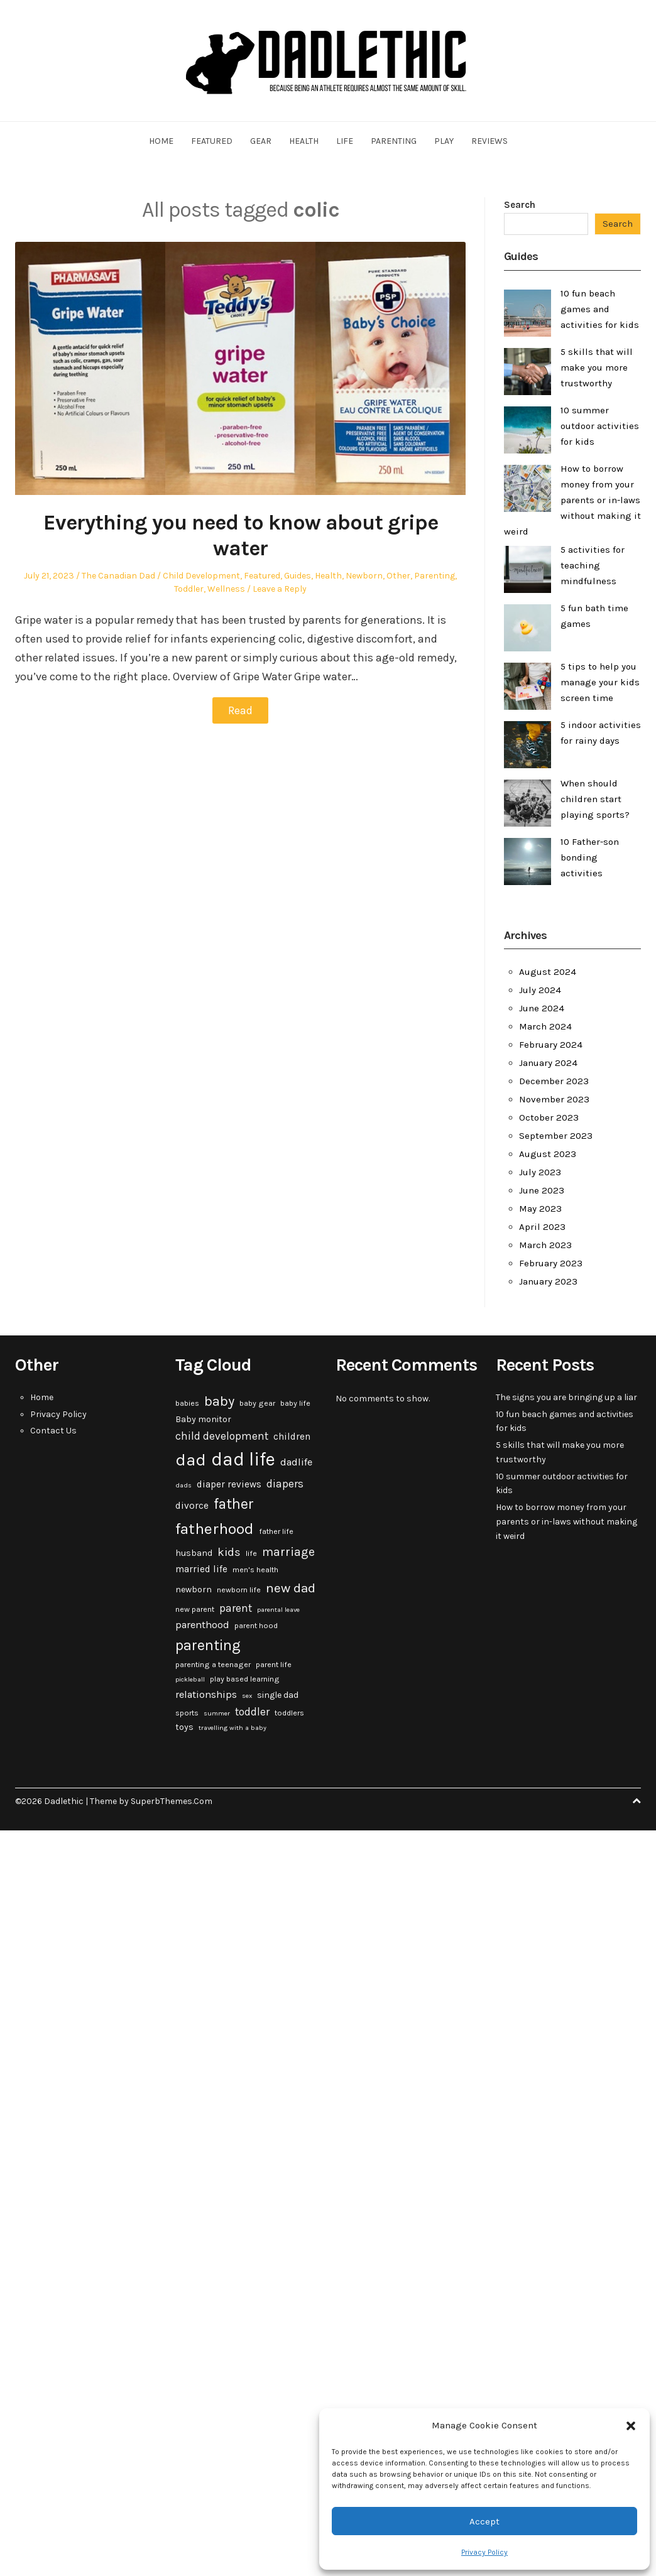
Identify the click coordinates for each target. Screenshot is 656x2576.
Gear (260, 141)
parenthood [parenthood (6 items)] (202, 1625)
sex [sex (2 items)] (247, 1696)
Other (398, 575)
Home (161, 141)
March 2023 (545, 1245)
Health (304, 141)
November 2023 (554, 1099)
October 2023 (549, 1117)
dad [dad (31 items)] (190, 1460)
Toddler (189, 589)
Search (519, 204)
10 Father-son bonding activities (589, 857)
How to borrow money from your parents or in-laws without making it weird (572, 500)
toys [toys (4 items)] (184, 1727)
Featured (211, 141)
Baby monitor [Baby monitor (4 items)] (203, 1419)
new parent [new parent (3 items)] (194, 1609)
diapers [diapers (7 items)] (284, 1483)
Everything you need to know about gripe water (240, 535)
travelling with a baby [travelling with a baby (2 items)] (232, 1728)
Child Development (201, 575)
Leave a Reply (280, 589)
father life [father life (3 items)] (276, 1531)
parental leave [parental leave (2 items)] (278, 1610)
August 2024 (547, 971)
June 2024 (541, 1008)
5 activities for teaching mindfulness (592, 565)
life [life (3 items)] (251, 1553)
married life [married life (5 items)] (201, 1569)
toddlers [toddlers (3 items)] (289, 1713)
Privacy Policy (484, 2552)
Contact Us (53, 1430)
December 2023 (554, 1081)
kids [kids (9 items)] (229, 1552)
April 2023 (542, 1226)
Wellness (226, 589)
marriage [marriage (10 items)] (288, 1552)
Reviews (489, 141)
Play (444, 141)
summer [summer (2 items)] (217, 1713)
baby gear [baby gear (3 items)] (257, 1403)
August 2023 (547, 1154)
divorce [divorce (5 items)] (192, 1505)
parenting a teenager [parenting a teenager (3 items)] (213, 1664)
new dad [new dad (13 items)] (290, 1587)
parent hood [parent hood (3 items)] (256, 1625)
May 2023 (540, 1208)
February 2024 (550, 1044)
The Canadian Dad (118, 575)
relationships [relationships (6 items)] (206, 1694)
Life (344, 141)
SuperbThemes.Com (171, 1801)
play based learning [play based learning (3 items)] (245, 1679)
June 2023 (541, 1190)
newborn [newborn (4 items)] (193, 1589)
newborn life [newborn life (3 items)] (239, 1589)
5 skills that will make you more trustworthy (596, 367)
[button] (631, 2426)
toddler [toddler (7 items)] (252, 1711)
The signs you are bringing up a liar (566, 1397)
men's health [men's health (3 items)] (255, 1569)
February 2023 (550, 1263)
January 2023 (548, 1281)
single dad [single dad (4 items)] (277, 1695)
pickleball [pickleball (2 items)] (190, 1679)
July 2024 (540, 990)
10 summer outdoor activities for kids (599, 426)
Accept (484, 2521)
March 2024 (545, 1026)
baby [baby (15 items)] (219, 1401)
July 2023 (540, 1172)
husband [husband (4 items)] (193, 1553)
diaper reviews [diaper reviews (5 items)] (229, 1484)
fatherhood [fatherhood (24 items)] (214, 1528)
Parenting (394, 141)
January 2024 (548, 1062)
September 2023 (556, 1135)
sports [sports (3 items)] (187, 1713)
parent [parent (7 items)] (235, 1608)
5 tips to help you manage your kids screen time (600, 682)
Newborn (364, 575)
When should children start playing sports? (595, 799)
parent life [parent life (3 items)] (274, 1664)
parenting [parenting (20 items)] (208, 1645)
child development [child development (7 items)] (221, 1436)
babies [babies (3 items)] (187, 1403)
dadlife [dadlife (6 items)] (296, 1462)
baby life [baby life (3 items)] (295, 1403)
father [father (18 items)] (234, 1504)
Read (240, 710)
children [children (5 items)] (291, 1436)
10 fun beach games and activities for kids (599, 309)
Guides (297, 575)
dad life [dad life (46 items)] (243, 1459)
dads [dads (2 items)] (183, 1485)
